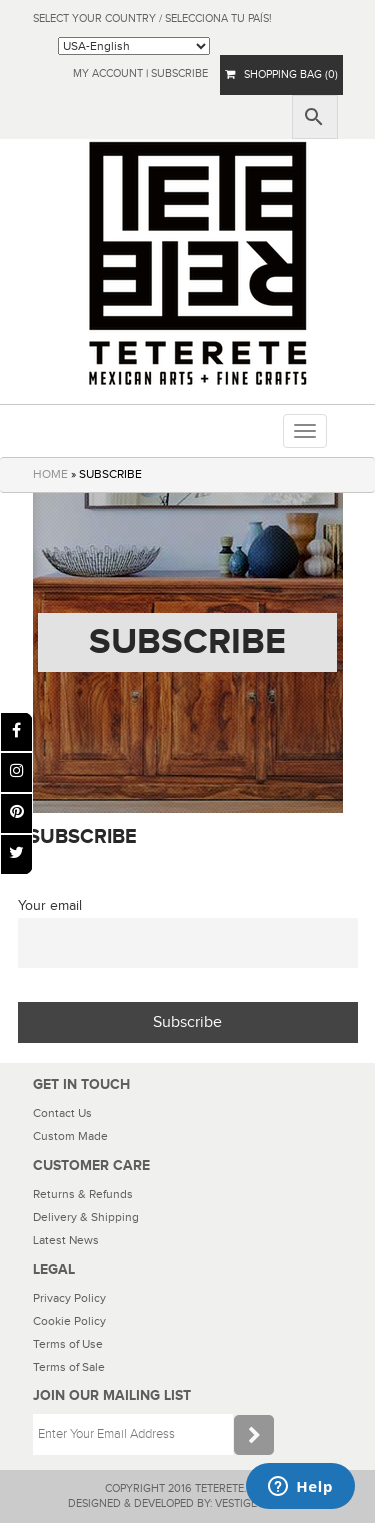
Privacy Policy (69, 1298)
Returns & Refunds (83, 1194)
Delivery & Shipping (86, 1217)
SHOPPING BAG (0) (281, 74)
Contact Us (62, 1113)
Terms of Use (68, 1344)
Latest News (66, 1240)
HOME (50, 474)
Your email (50, 905)
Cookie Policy (69, 1321)
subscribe (179, 73)
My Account (108, 73)
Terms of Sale (69, 1367)
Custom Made (70, 1136)
